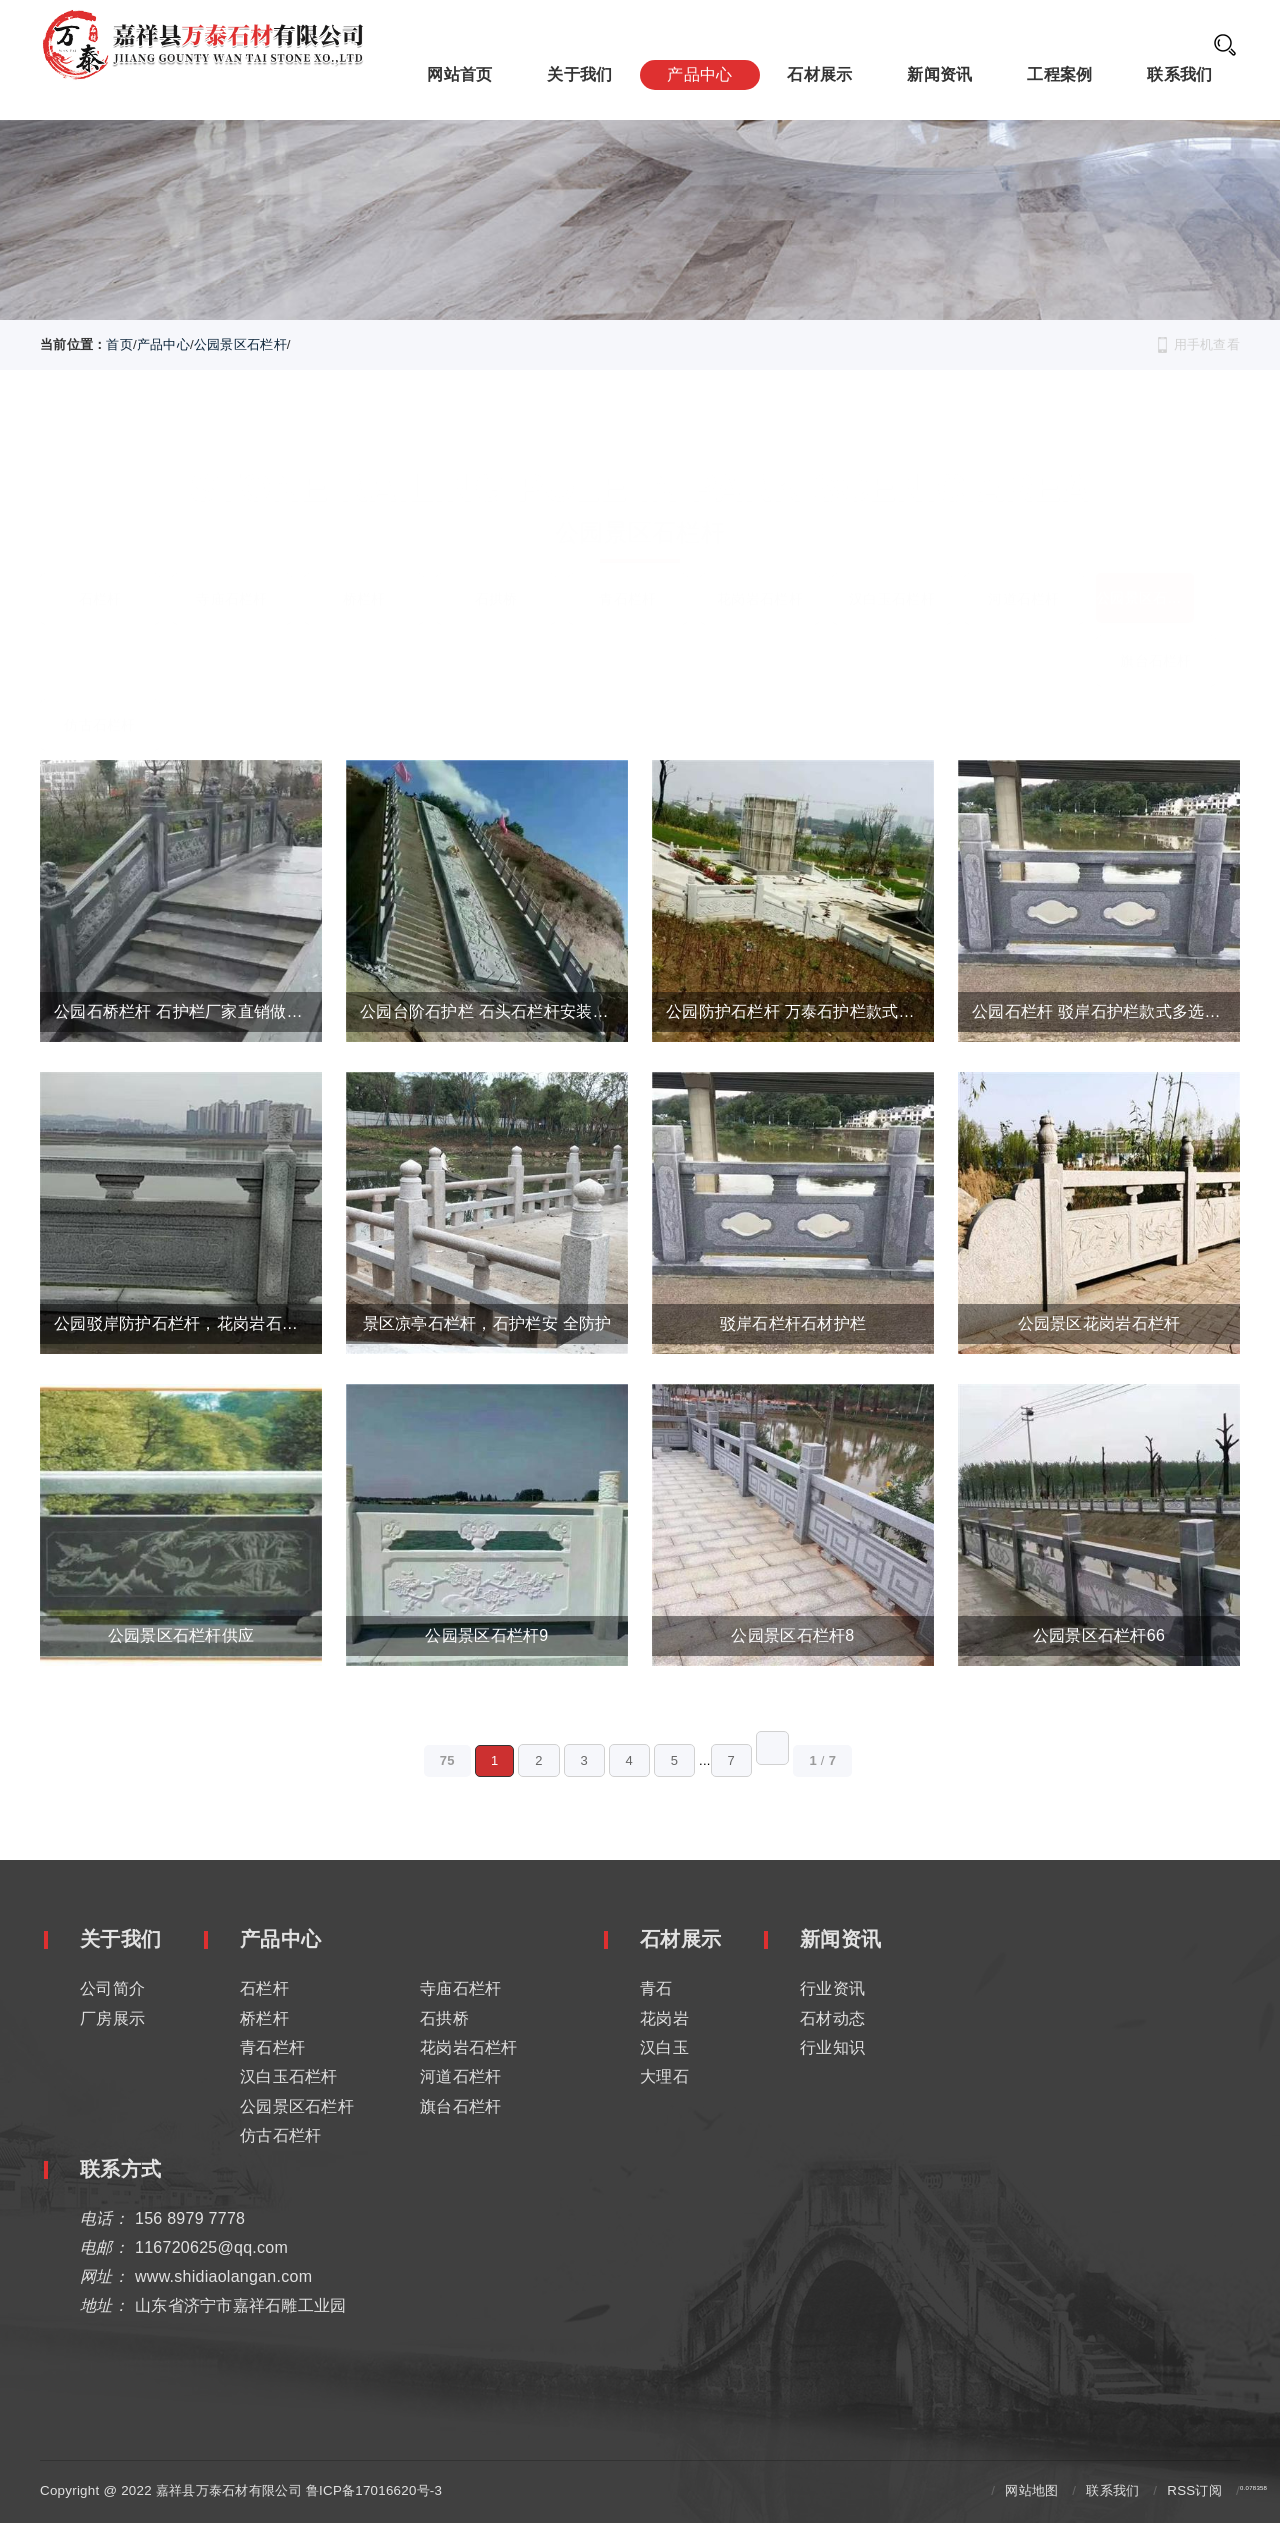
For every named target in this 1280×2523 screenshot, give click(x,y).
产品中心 (699, 73)
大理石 (664, 2074)
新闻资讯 (939, 73)
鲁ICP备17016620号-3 (374, 2488)
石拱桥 (496, 567)
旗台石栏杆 (1155, 629)
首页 (119, 344)
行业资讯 (832, 1986)
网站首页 (459, 73)
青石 (656, 1986)
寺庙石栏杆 (231, 567)
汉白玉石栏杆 (892, 567)
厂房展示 (112, 2015)
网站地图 (1031, 2488)
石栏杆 (100, 567)
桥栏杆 (364, 567)
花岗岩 (664, 2015)
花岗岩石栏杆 (760, 567)
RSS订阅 (1194, 2488)
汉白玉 (664, 2045)
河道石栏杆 (1023, 567)
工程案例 (1059, 73)
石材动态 (832, 2015)
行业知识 (832, 2045)
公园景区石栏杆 (240, 344)
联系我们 (1179, 73)
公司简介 (112, 1986)
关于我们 (579, 73)
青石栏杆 (627, 567)
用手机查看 (1207, 344)
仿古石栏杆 (99, 693)
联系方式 (120, 2167)
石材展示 (819, 73)
